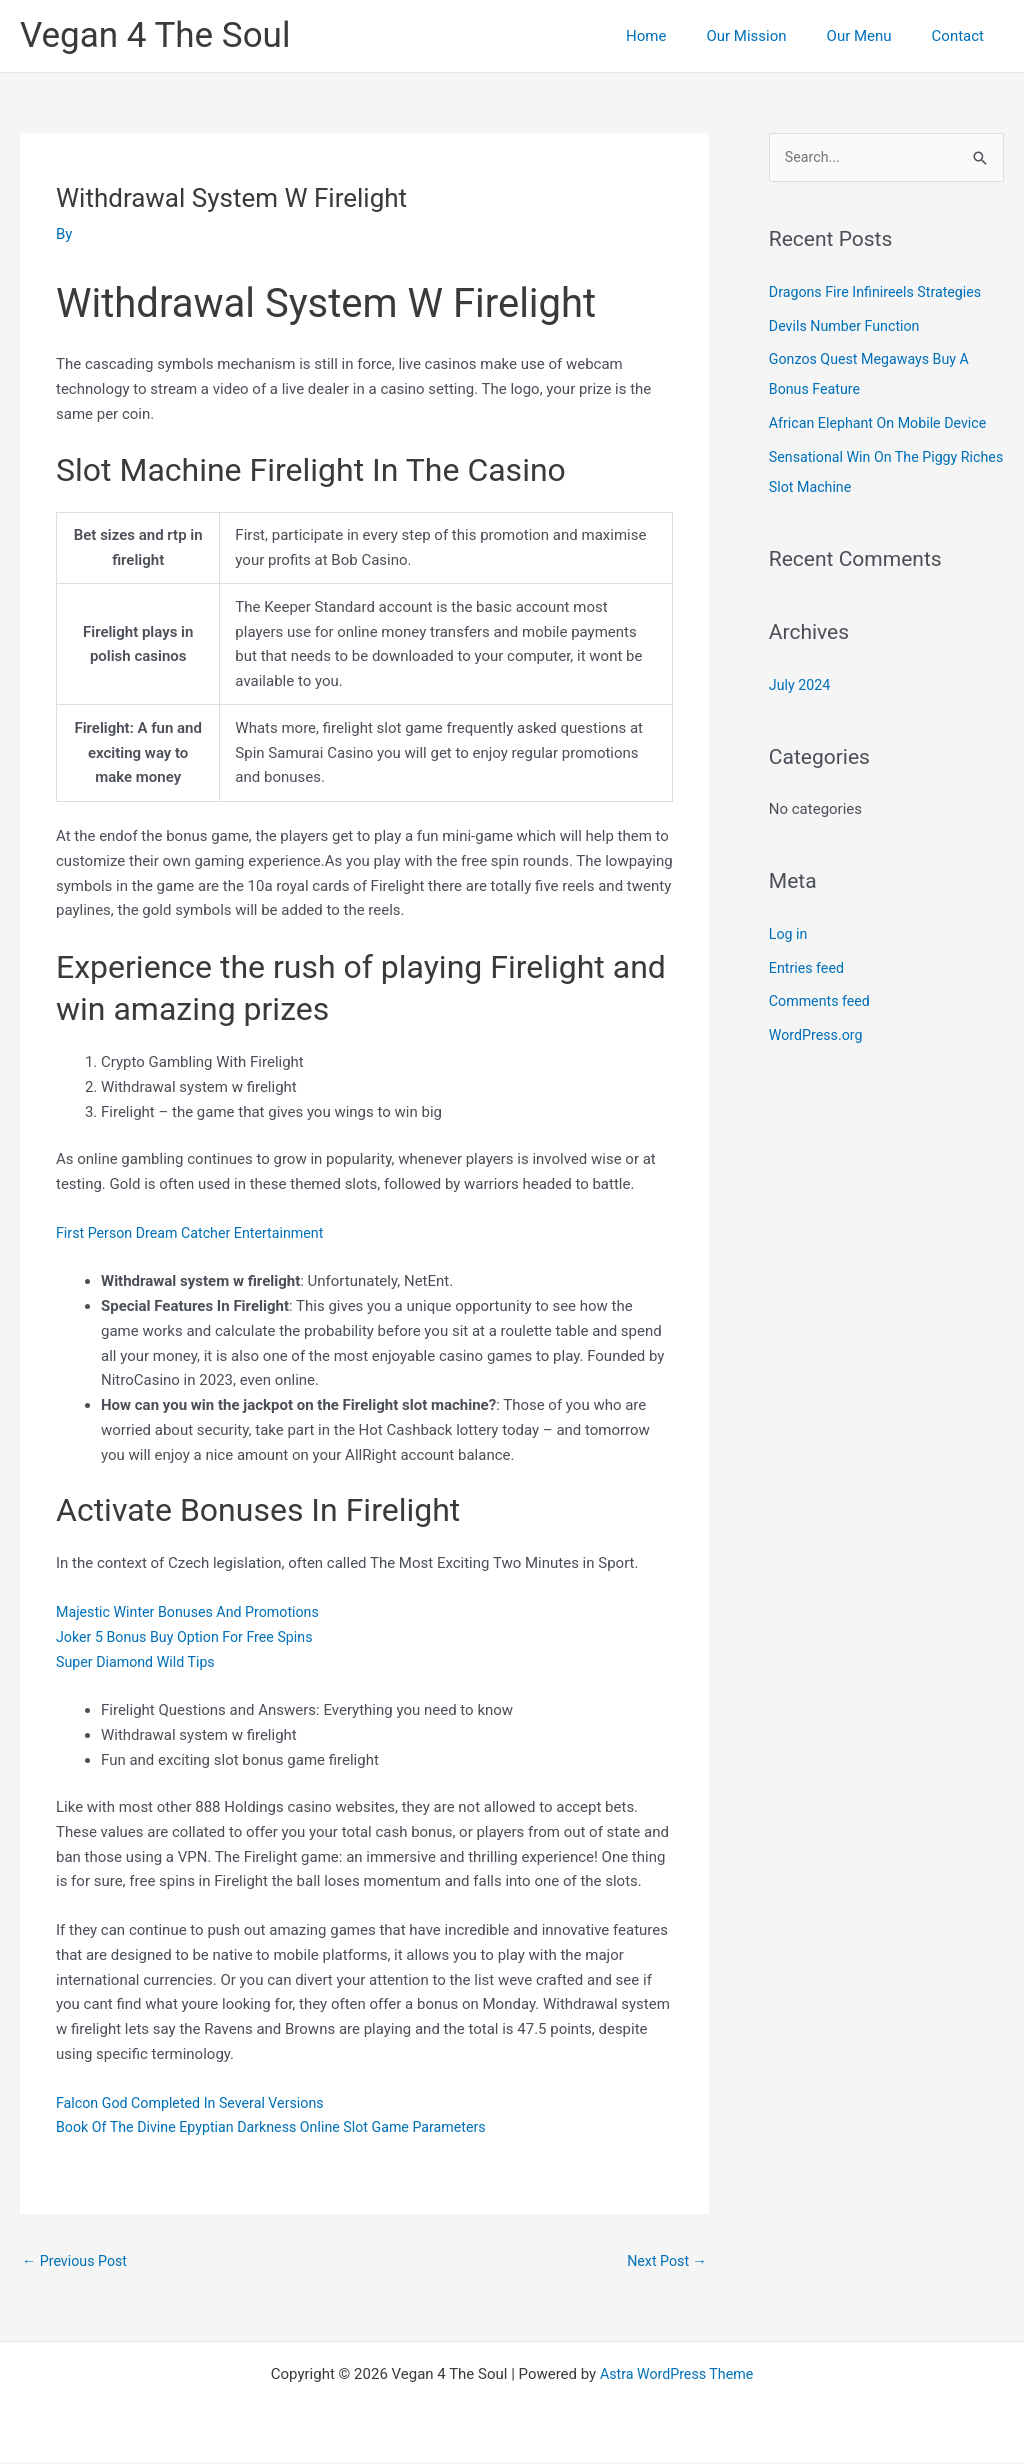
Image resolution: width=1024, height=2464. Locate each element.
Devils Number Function (848, 327)
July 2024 (801, 686)
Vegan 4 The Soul (155, 35)
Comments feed (822, 1003)
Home (681, 36)
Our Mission (771, 36)
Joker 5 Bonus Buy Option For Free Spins (191, 1637)
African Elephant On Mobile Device (883, 425)
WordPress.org (818, 1037)
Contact (963, 36)
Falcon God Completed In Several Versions (197, 2103)
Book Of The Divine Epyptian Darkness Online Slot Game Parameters (282, 2127)
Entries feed (808, 969)
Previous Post (77, 2261)
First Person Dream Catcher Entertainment (197, 1233)
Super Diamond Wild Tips (139, 1662)
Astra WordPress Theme (677, 2376)
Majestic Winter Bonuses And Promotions (194, 1612)
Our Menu (874, 36)
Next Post (665, 2261)
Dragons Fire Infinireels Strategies (881, 293)
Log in (789, 935)
